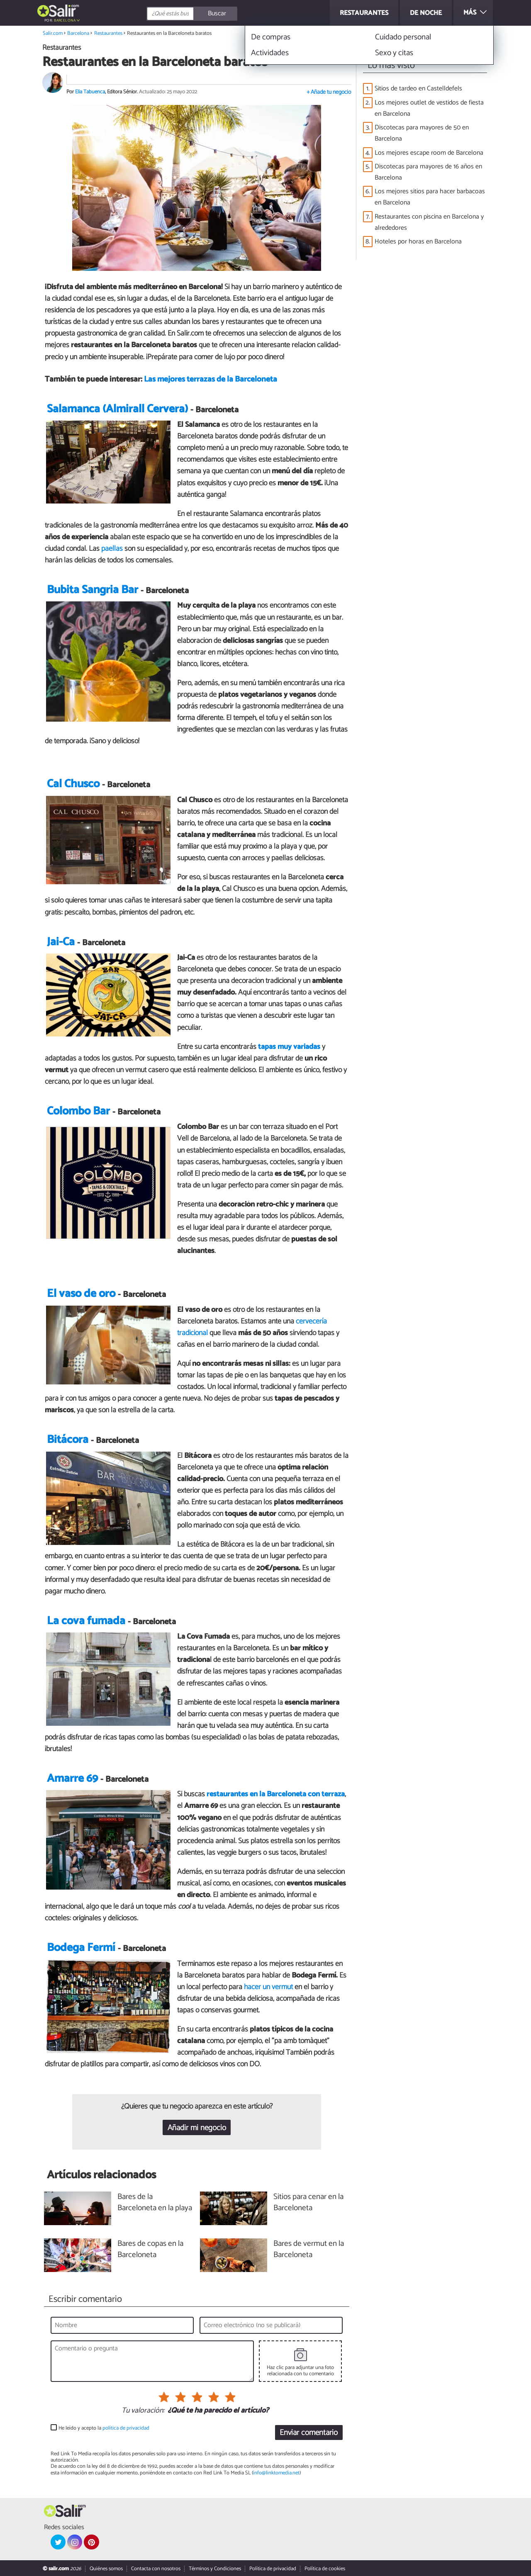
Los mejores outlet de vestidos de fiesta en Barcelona (429, 108)
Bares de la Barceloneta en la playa (154, 2203)
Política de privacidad (272, 2569)
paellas (112, 548)
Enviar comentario (309, 2432)
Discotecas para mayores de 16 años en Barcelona (428, 172)
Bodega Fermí (81, 1948)
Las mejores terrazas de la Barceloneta (210, 379)
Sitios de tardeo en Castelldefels (418, 88)
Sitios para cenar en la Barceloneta (308, 2203)
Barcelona (65, 20)
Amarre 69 (72, 1778)
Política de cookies (324, 2569)
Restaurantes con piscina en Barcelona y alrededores (429, 222)
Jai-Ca (61, 942)
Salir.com (53, 33)
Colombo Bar (78, 1111)
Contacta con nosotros (155, 2569)
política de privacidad (125, 2428)
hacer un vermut (269, 1987)
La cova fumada (86, 1621)
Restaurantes (108, 33)
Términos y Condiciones (215, 2569)
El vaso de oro (81, 1293)
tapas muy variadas (289, 1047)
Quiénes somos (106, 2569)
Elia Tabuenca (90, 92)
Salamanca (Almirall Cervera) (117, 409)
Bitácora (67, 1439)
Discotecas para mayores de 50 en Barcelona (422, 133)
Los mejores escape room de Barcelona (429, 152)
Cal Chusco (73, 784)
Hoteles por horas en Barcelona (418, 241)
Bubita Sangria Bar (92, 590)
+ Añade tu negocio (329, 92)
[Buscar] (229, 14)
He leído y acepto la (103, 2428)
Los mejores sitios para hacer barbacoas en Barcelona (430, 197)
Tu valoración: (143, 2410)
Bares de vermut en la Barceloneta (308, 2249)
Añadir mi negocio (197, 2127)
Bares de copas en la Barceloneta (150, 2249)
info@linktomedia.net (276, 2473)
